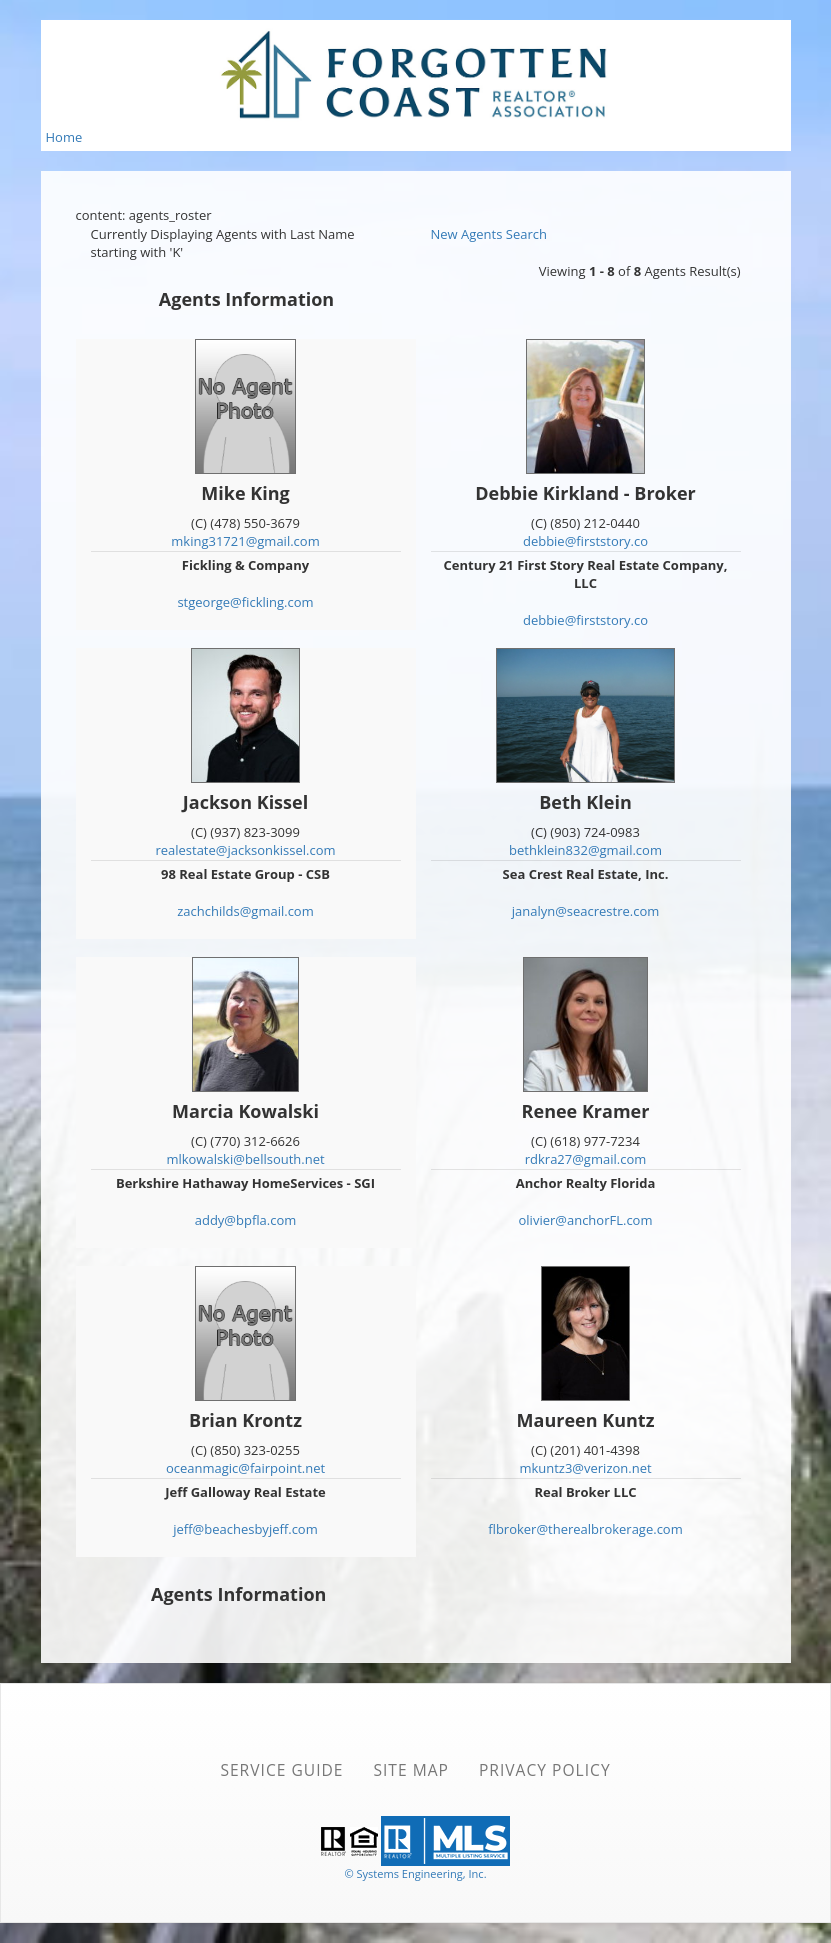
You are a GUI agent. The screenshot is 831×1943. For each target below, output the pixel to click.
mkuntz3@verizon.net (585, 1468)
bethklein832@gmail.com (585, 850)
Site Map (410, 1770)
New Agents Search (489, 234)
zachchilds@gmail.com (245, 911)
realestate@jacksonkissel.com (245, 850)
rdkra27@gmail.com (586, 1159)
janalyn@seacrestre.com (586, 911)
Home (64, 137)
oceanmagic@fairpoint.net (245, 1468)
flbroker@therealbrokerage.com (585, 1529)
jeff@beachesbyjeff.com (245, 1529)
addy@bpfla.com (246, 1220)
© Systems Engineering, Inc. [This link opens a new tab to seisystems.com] (415, 1873)
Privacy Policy (545, 1770)
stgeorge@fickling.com (245, 602)
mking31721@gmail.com (245, 541)
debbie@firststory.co (585, 541)
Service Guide (281, 1770)
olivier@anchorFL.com (586, 1220)
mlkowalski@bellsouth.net (245, 1159)
